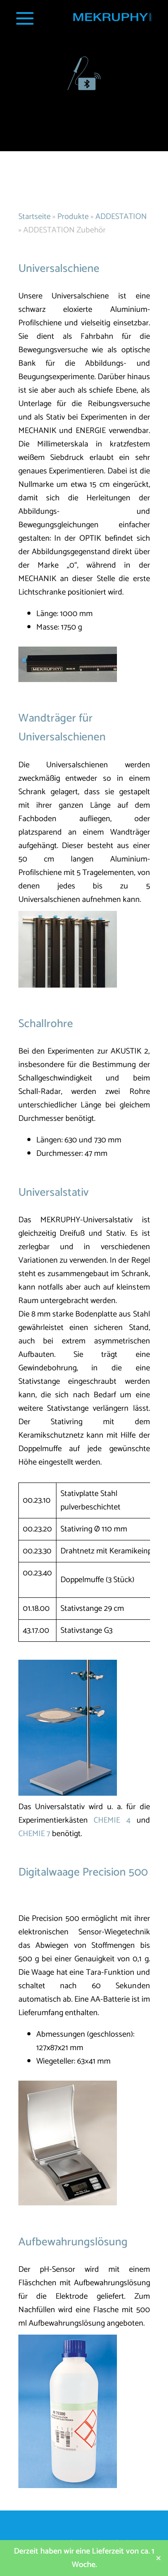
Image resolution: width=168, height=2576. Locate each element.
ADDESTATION (121, 216)
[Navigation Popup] (25, 18)
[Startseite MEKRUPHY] (112, 19)
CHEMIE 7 (34, 1834)
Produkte (73, 216)
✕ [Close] (158, 2558)
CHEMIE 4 (112, 1820)
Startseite (34, 216)
